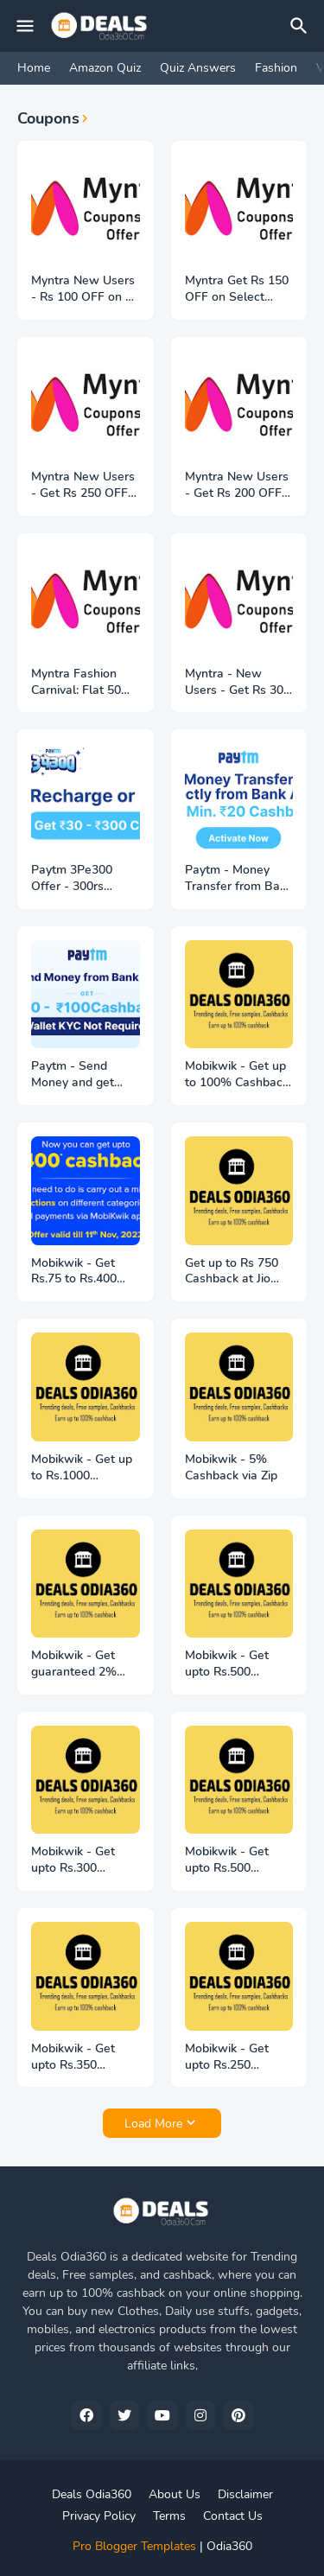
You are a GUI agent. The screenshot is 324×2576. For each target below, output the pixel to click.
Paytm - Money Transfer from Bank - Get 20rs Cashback (239, 878)
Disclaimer (245, 2494)
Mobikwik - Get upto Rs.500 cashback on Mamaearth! (227, 1860)
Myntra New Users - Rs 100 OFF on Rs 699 (85, 289)
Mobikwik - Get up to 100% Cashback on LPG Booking (237, 1075)
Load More (153, 2123)
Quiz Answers (198, 68)
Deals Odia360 (91, 2494)
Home (33, 68)
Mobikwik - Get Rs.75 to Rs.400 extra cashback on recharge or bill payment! (81, 1272)
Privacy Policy (99, 2516)
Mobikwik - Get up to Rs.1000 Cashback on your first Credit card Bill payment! (84, 1468)
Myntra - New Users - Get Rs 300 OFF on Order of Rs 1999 (239, 682)
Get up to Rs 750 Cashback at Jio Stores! (231, 1272)
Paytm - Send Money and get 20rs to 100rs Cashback (72, 1075)
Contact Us (233, 2516)
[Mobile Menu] (25, 26)
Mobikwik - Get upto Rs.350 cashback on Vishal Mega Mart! (85, 2057)
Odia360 (229, 2546)
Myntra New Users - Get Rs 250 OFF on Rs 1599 (83, 485)
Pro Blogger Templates (134, 2546)
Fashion (276, 68)
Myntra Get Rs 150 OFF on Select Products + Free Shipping (237, 289)
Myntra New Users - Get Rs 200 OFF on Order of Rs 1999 (237, 485)
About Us (174, 2494)
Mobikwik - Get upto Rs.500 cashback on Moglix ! (227, 1664)
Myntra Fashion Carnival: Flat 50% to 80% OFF (81, 682)
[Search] (301, 26)
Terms (169, 2516)
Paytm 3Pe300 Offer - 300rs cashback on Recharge (71, 878)
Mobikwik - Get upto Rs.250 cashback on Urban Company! (238, 2057)
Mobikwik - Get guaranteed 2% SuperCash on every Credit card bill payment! (78, 1664)
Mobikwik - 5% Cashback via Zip (231, 1468)
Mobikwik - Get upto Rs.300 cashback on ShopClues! (73, 1860)
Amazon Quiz (105, 68)
